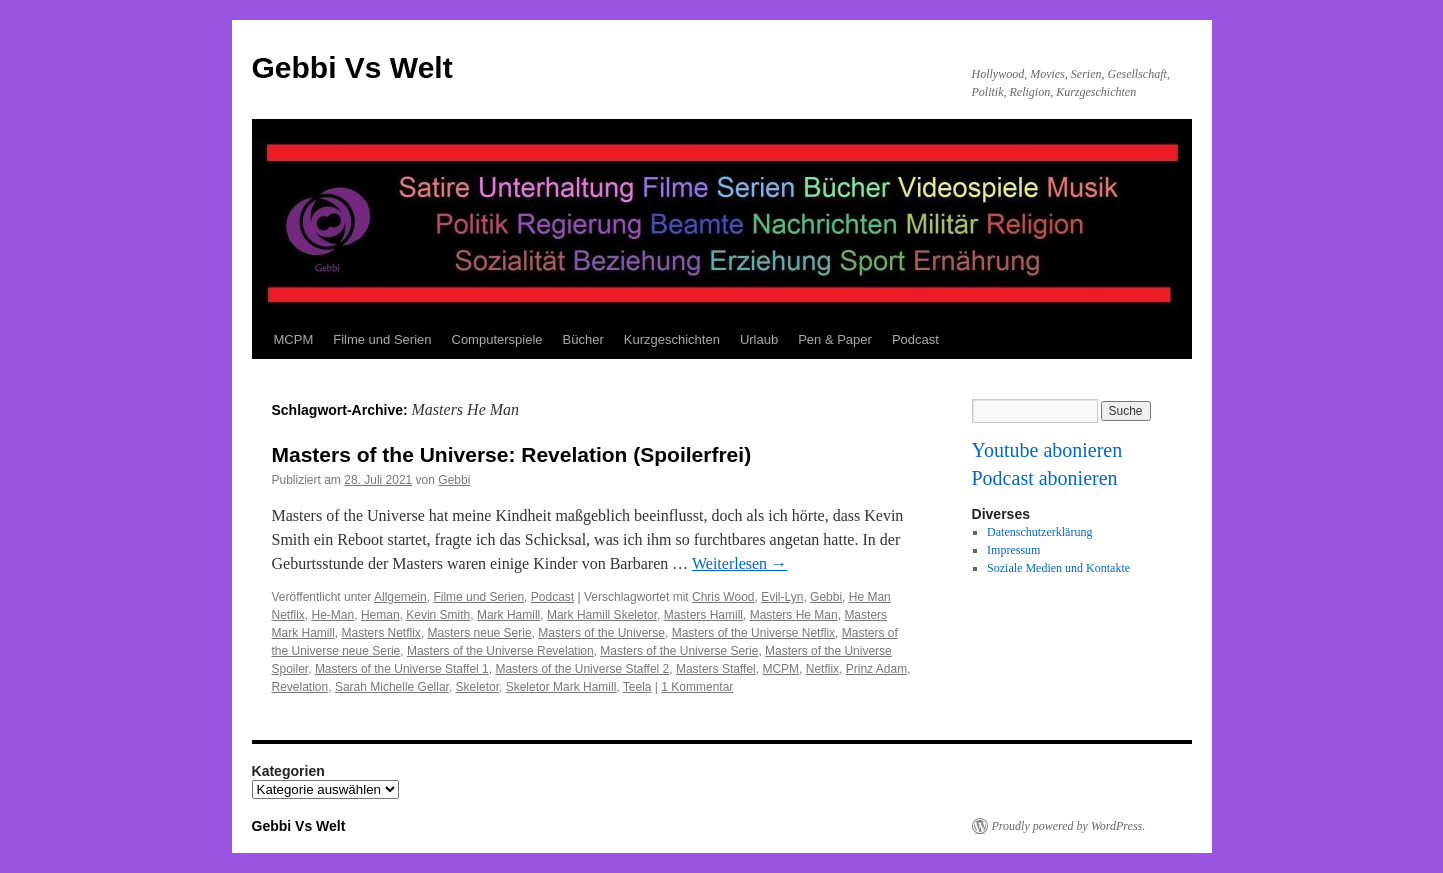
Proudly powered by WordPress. (1069, 826)
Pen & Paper (835, 339)
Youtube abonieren (1047, 450)
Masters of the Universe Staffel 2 (582, 669)
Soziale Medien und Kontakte (1058, 568)
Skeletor (477, 687)
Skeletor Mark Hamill (561, 687)
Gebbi (454, 480)
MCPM (294, 339)
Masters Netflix (381, 633)
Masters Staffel (716, 669)
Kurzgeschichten (672, 339)
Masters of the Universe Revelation (500, 651)
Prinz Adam (876, 669)
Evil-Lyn (782, 597)
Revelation (300, 687)
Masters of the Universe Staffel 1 (402, 669)
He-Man (333, 615)
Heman (380, 615)
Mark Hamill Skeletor (602, 615)
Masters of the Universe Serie (679, 651)
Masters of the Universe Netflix (753, 633)
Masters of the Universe (601, 633)
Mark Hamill (508, 615)
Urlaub (759, 339)
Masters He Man (794, 615)
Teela (637, 687)
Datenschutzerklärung (1039, 532)
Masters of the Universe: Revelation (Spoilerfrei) (512, 454)
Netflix (822, 669)
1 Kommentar (697, 687)
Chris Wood (723, 597)
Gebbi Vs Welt (352, 67)
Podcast (915, 339)
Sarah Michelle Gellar (392, 687)
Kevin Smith (438, 615)
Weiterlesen (739, 563)
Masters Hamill (703, 615)
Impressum (1013, 550)
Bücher (583, 339)
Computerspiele (497, 339)
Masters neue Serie (480, 633)
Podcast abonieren (1045, 478)
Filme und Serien (382, 339)
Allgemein (400, 597)
